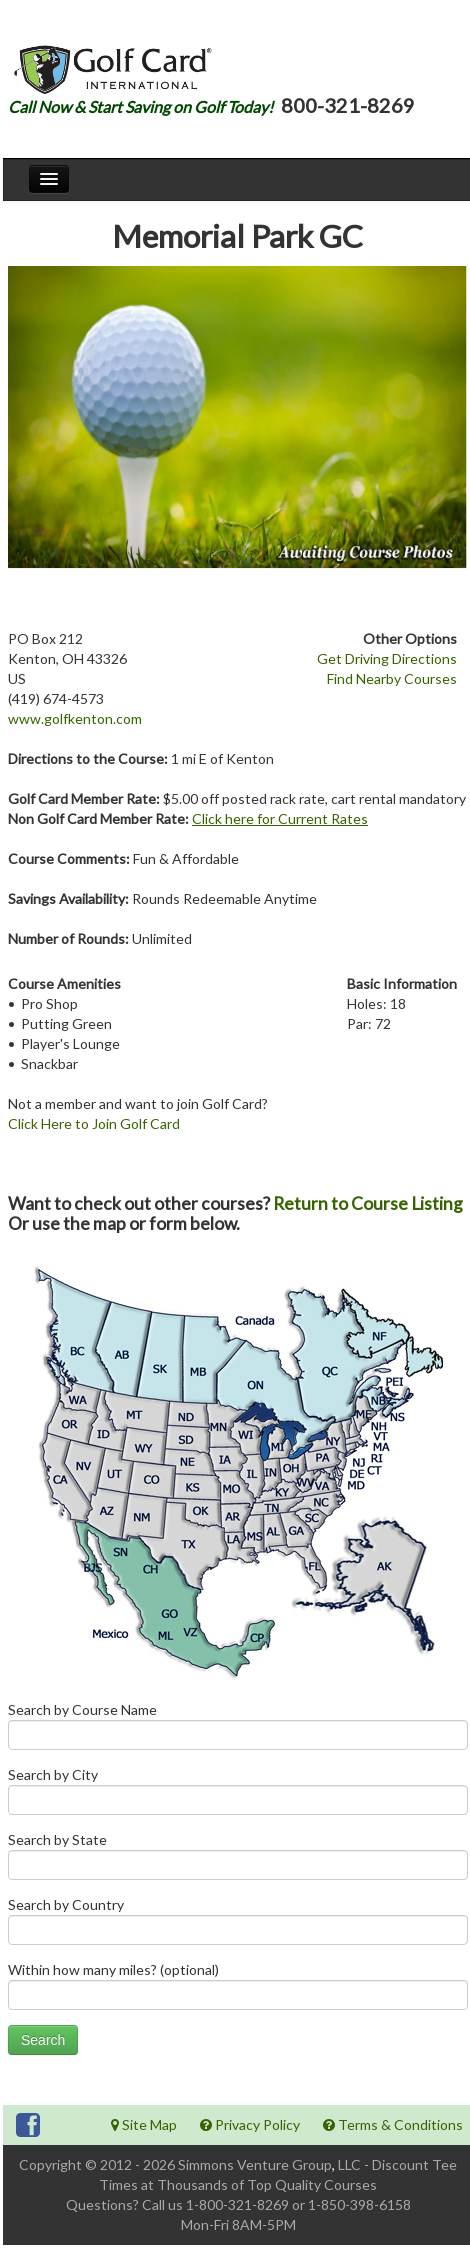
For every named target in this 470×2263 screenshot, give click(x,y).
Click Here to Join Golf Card (94, 1123)
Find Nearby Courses (392, 678)
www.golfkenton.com (75, 718)
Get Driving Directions (387, 658)
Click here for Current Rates (280, 818)
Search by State (238, 1860)
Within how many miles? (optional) (238, 1990)
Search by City (238, 1795)
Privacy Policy (250, 2124)
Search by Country (238, 1925)
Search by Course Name (238, 1730)
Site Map (144, 2124)
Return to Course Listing (368, 1203)
